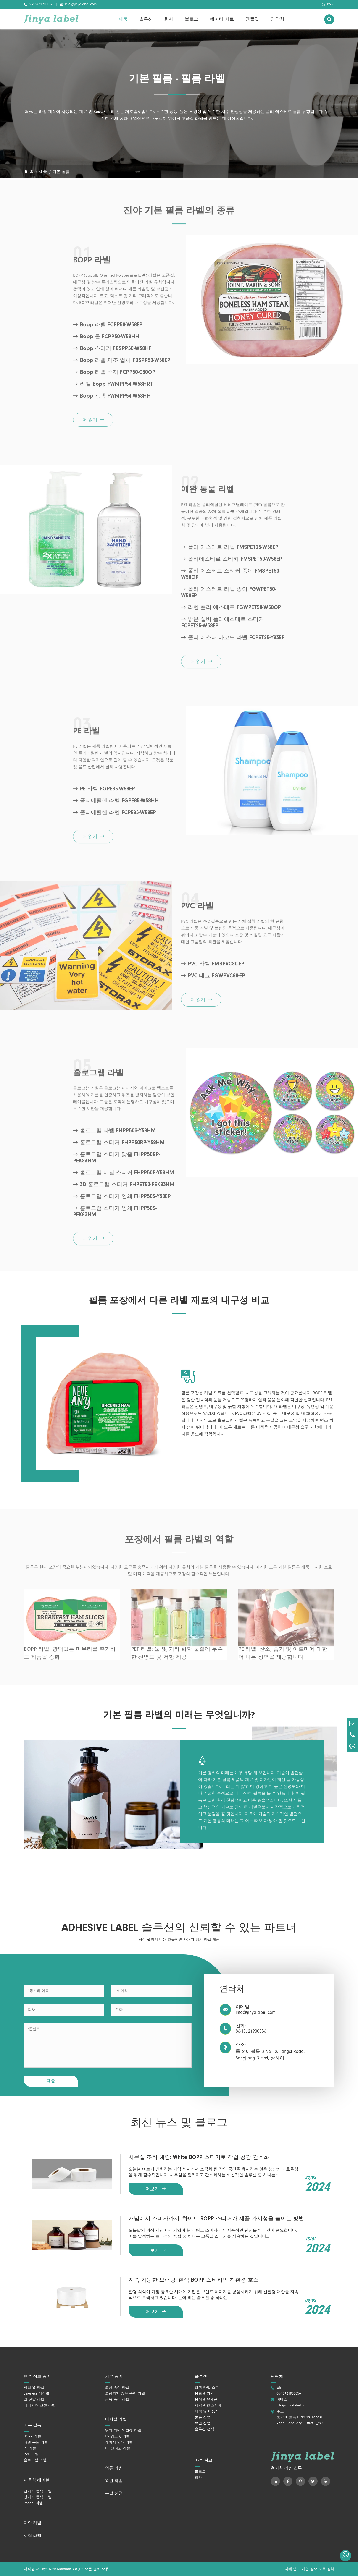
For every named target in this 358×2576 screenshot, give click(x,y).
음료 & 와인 (204, 2394)
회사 (168, 19)
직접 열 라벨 (34, 2388)
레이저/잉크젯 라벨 (39, 2406)
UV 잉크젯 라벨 (117, 2437)
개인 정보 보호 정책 (318, 2569)
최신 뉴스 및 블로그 (179, 2123)
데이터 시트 (222, 19)
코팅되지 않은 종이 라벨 (125, 2394)
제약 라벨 (32, 2523)
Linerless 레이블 (37, 2394)
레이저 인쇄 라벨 (119, 2443)
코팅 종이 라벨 (117, 2388)
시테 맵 (291, 2569)
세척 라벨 (32, 2536)
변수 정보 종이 (37, 2377)
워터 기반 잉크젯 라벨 (123, 2431)
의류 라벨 (114, 2468)
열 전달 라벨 (34, 2400)
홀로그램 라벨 (35, 2460)
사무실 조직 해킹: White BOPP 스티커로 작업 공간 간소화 (199, 2157)
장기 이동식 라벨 (38, 2497)
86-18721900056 (38, 5)
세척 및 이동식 (207, 2412)
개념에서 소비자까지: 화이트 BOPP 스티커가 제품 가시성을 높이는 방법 (216, 2219)
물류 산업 (203, 2417)
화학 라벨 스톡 (207, 2388)
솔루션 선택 (204, 2429)
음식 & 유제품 (206, 2400)
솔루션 (146, 19)
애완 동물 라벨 (36, 2443)
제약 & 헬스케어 (208, 2406)
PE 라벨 (30, 2448)
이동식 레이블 (37, 2480)
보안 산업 (203, 2423)
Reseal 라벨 (33, 2503)
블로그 (191, 19)
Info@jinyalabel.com (78, 5)
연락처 (277, 19)
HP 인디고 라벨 (117, 2448)
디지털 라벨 (116, 2420)
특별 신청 (114, 2494)
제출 (51, 2081)
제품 (123, 19)
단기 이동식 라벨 (38, 2491)
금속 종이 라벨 (117, 2400)
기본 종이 (114, 2377)
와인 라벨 (114, 2481)
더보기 (155, 2189)
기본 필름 (61, 172)
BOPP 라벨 (32, 2437)
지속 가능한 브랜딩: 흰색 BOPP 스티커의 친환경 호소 (194, 2280)
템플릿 (252, 19)
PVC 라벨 (31, 2454)
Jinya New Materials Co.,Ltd (62, 2569)
